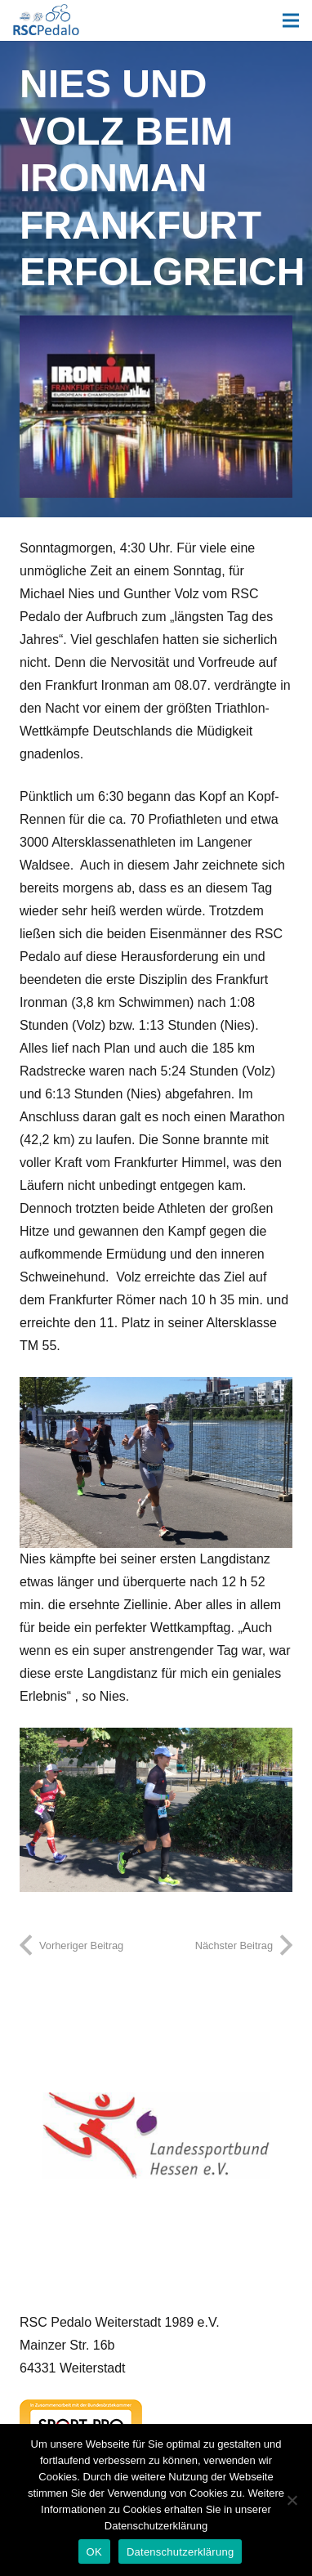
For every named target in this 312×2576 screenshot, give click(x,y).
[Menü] (291, 20)
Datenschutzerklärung (180, 2552)
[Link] (46, 20)
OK (94, 2552)
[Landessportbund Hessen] (156, 2135)
